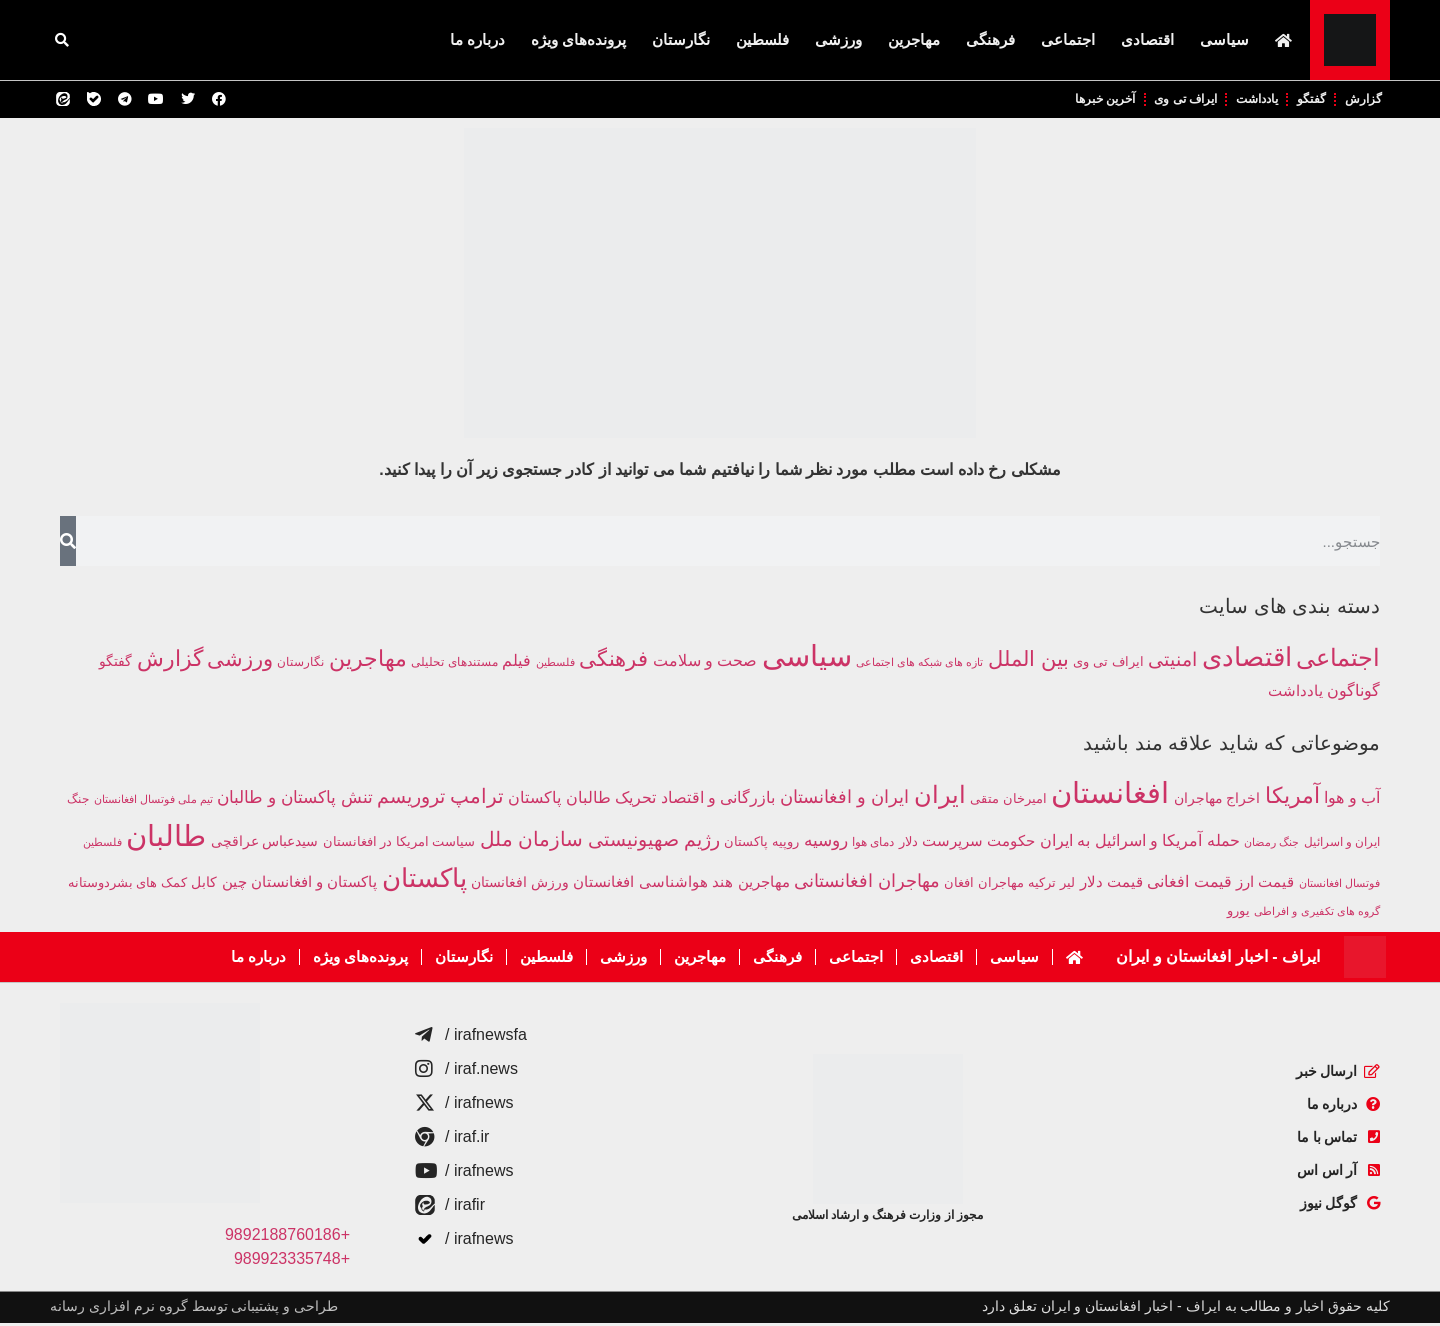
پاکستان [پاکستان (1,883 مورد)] (424, 881)
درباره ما (477, 39)
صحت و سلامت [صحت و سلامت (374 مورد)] (705, 663)
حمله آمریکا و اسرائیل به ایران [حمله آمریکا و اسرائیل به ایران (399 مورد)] (1140, 843)
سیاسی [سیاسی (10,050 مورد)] (807, 658)
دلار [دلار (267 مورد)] (908, 844)
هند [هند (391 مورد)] (722, 884)
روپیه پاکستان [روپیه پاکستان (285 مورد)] (761, 844)
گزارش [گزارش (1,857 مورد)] (170, 661)
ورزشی (838, 39)
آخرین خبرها (1070, 100)
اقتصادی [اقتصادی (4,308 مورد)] (1247, 660)
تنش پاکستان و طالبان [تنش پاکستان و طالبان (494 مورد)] (294, 800)
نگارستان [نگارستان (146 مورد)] (300, 665)
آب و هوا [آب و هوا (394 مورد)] (1352, 800)
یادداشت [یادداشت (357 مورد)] (1295, 693)
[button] (62, 40)
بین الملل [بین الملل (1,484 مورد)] (1028, 662)
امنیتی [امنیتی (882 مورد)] (1172, 662)
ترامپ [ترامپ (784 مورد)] (477, 799)
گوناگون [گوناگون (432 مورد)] (1353, 693)
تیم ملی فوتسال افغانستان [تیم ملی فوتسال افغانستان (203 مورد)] (153, 802)
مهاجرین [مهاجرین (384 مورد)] (764, 884)
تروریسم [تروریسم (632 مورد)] (411, 799)
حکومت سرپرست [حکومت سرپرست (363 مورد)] (978, 843)
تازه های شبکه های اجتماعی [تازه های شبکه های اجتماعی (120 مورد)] (919, 665)
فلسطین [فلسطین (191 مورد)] (102, 845)
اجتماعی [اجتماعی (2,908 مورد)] (1338, 660)
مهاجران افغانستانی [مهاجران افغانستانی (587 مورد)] (867, 883)
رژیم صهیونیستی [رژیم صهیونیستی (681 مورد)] (654, 842)
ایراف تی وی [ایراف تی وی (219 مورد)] (1108, 664)
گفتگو (1303, 100)
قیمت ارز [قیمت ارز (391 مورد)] (1265, 884)
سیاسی (1224, 39)
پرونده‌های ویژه (578, 39)
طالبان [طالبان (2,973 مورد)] (166, 839)
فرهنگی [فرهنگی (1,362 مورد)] (613, 661)
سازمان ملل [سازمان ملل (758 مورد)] (532, 842)
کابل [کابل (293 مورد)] (204, 885)
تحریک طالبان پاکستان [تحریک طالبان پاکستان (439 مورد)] (582, 800)
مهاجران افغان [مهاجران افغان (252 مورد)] (983, 886)
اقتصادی (1147, 39)
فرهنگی (990, 39)
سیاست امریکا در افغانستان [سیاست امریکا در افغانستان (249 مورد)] (399, 845)
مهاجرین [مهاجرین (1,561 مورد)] (368, 661)
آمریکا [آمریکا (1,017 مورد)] (1292, 798)
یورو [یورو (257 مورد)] (1238, 914)
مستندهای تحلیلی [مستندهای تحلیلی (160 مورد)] (454, 665)
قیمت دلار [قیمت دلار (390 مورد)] (1111, 884)
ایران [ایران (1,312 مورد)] (940, 798)
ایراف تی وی (1161, 100)
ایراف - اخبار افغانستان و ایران (1218, 959)
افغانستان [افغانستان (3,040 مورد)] (1110, 795)
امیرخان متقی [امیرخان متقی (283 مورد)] (1008, 801)
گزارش (1360, 100)
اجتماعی (1068, 39)
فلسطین (762, 39)
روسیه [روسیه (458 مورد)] (826, 843)
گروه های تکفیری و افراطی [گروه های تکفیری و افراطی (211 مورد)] (1317, 914)
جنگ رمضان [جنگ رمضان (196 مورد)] (1271, 845)
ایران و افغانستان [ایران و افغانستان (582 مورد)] (844, 799)
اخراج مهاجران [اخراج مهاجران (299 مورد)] (1217, 801)
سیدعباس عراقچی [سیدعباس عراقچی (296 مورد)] (265, 844)
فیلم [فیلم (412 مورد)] (516, 663)
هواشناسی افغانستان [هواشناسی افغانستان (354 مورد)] (640, 885)
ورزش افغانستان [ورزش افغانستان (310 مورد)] (520, 885)
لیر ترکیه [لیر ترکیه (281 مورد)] (1051, 885)
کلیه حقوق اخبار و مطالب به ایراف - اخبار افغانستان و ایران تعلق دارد (1186, 1309)
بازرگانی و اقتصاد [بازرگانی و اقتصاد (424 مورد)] (718, 800)
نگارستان (681, 39)
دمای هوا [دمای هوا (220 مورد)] (873, 844)
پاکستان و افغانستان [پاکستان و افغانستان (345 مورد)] (314, 885)
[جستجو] (68, 544)
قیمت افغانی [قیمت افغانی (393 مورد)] (1189, 884)
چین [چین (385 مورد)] (234, 884)
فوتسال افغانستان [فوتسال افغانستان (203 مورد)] (1339, 886)
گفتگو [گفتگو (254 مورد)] (115, 664)
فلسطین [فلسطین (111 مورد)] (555, 665)
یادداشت (1242, 100)
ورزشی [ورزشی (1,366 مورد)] (240, 661)
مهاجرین (914, 39)
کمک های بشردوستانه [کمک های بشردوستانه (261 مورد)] (127, 885)
